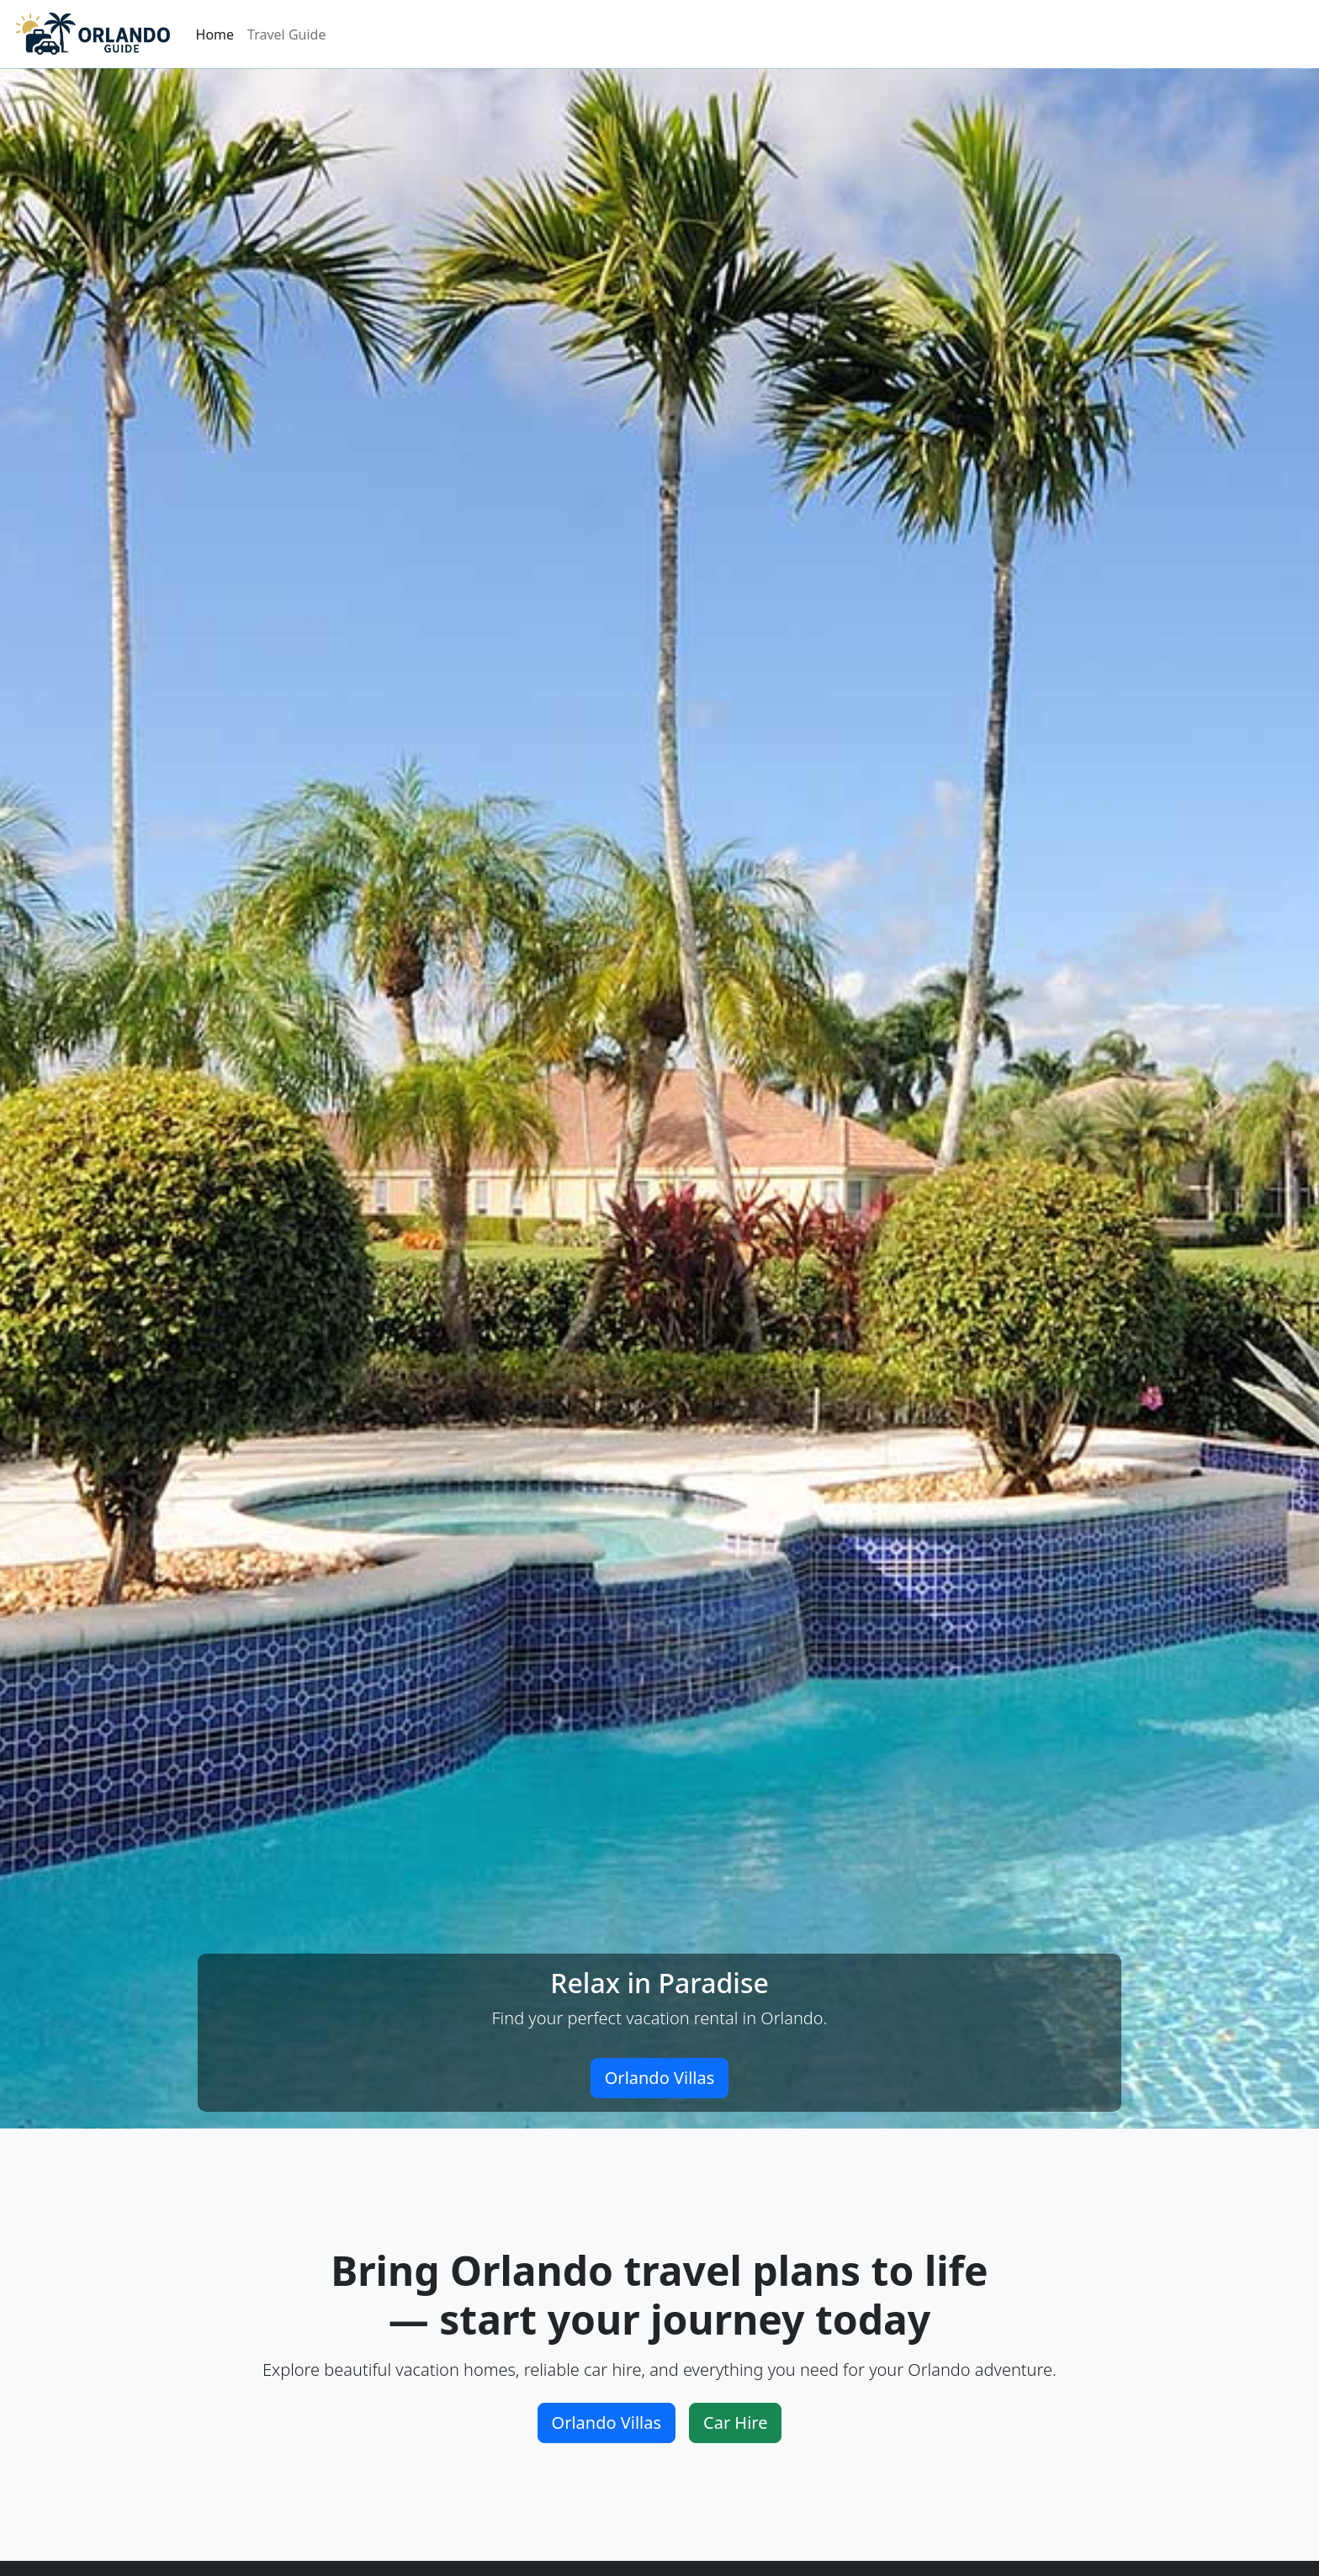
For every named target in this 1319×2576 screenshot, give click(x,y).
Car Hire (735, 2422)
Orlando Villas (660, 2077)
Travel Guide (286, 34)
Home (215, 34)
